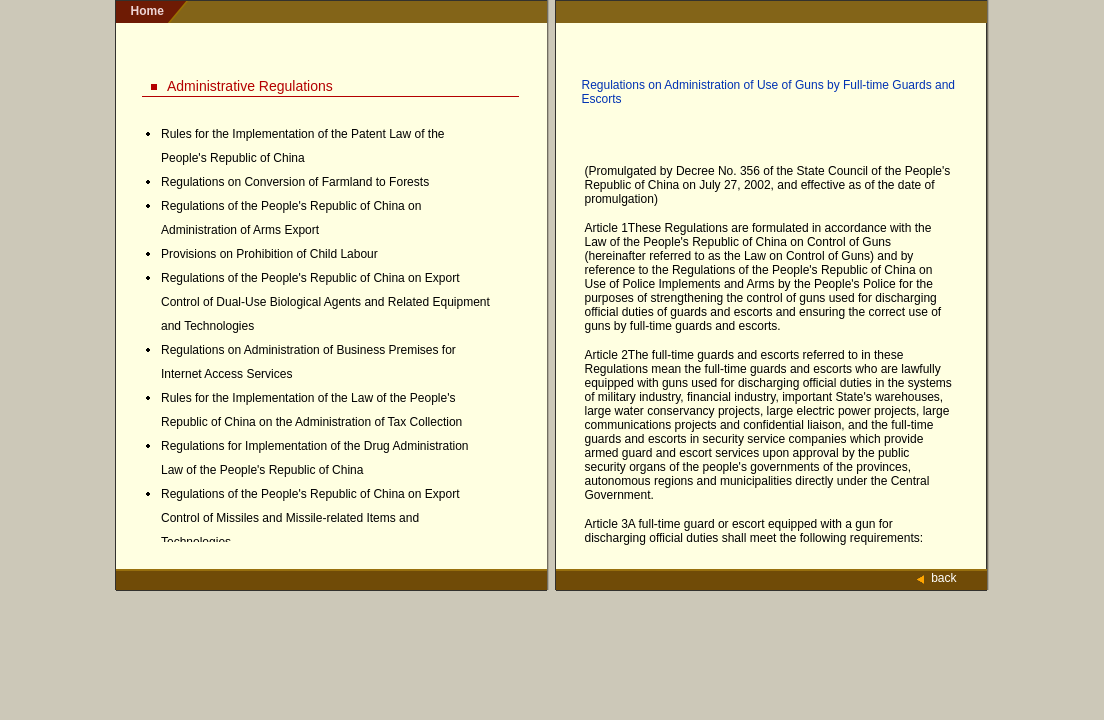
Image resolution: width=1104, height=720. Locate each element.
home (147, 11)
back (943, 578)
